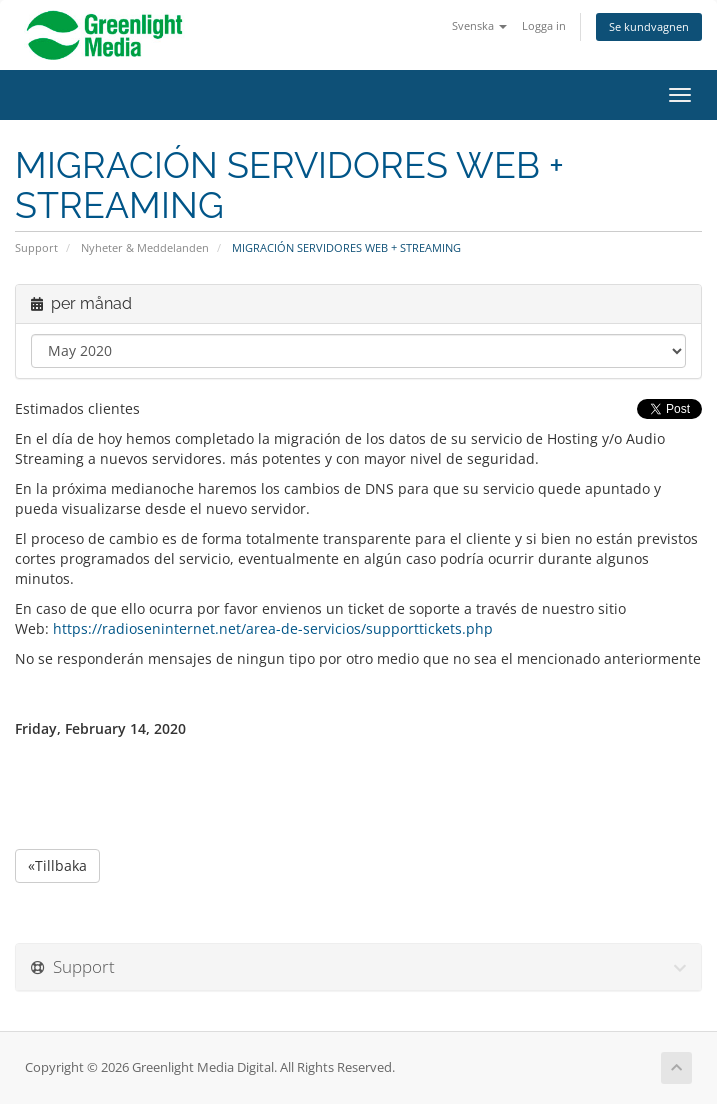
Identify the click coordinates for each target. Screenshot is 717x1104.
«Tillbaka (57, 865)
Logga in (544, 25)
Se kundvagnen (649, 26)
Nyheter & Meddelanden (145, 247)
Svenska (479, 25)
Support (36, 247)
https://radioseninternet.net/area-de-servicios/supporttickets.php (273, 628)
